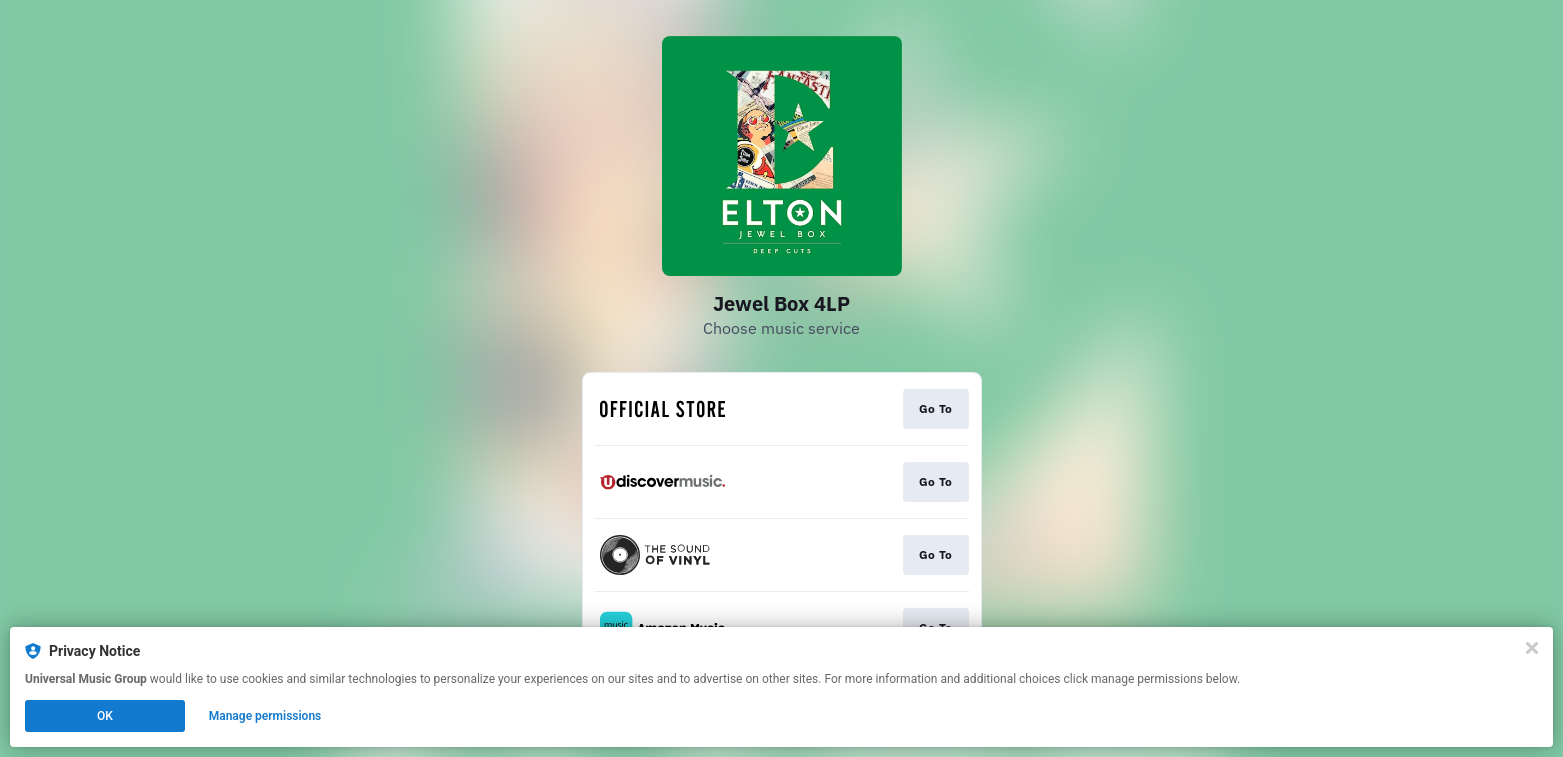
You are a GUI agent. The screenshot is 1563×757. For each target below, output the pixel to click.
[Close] (1532, 648)
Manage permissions (265, 716)
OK (105, 716)
